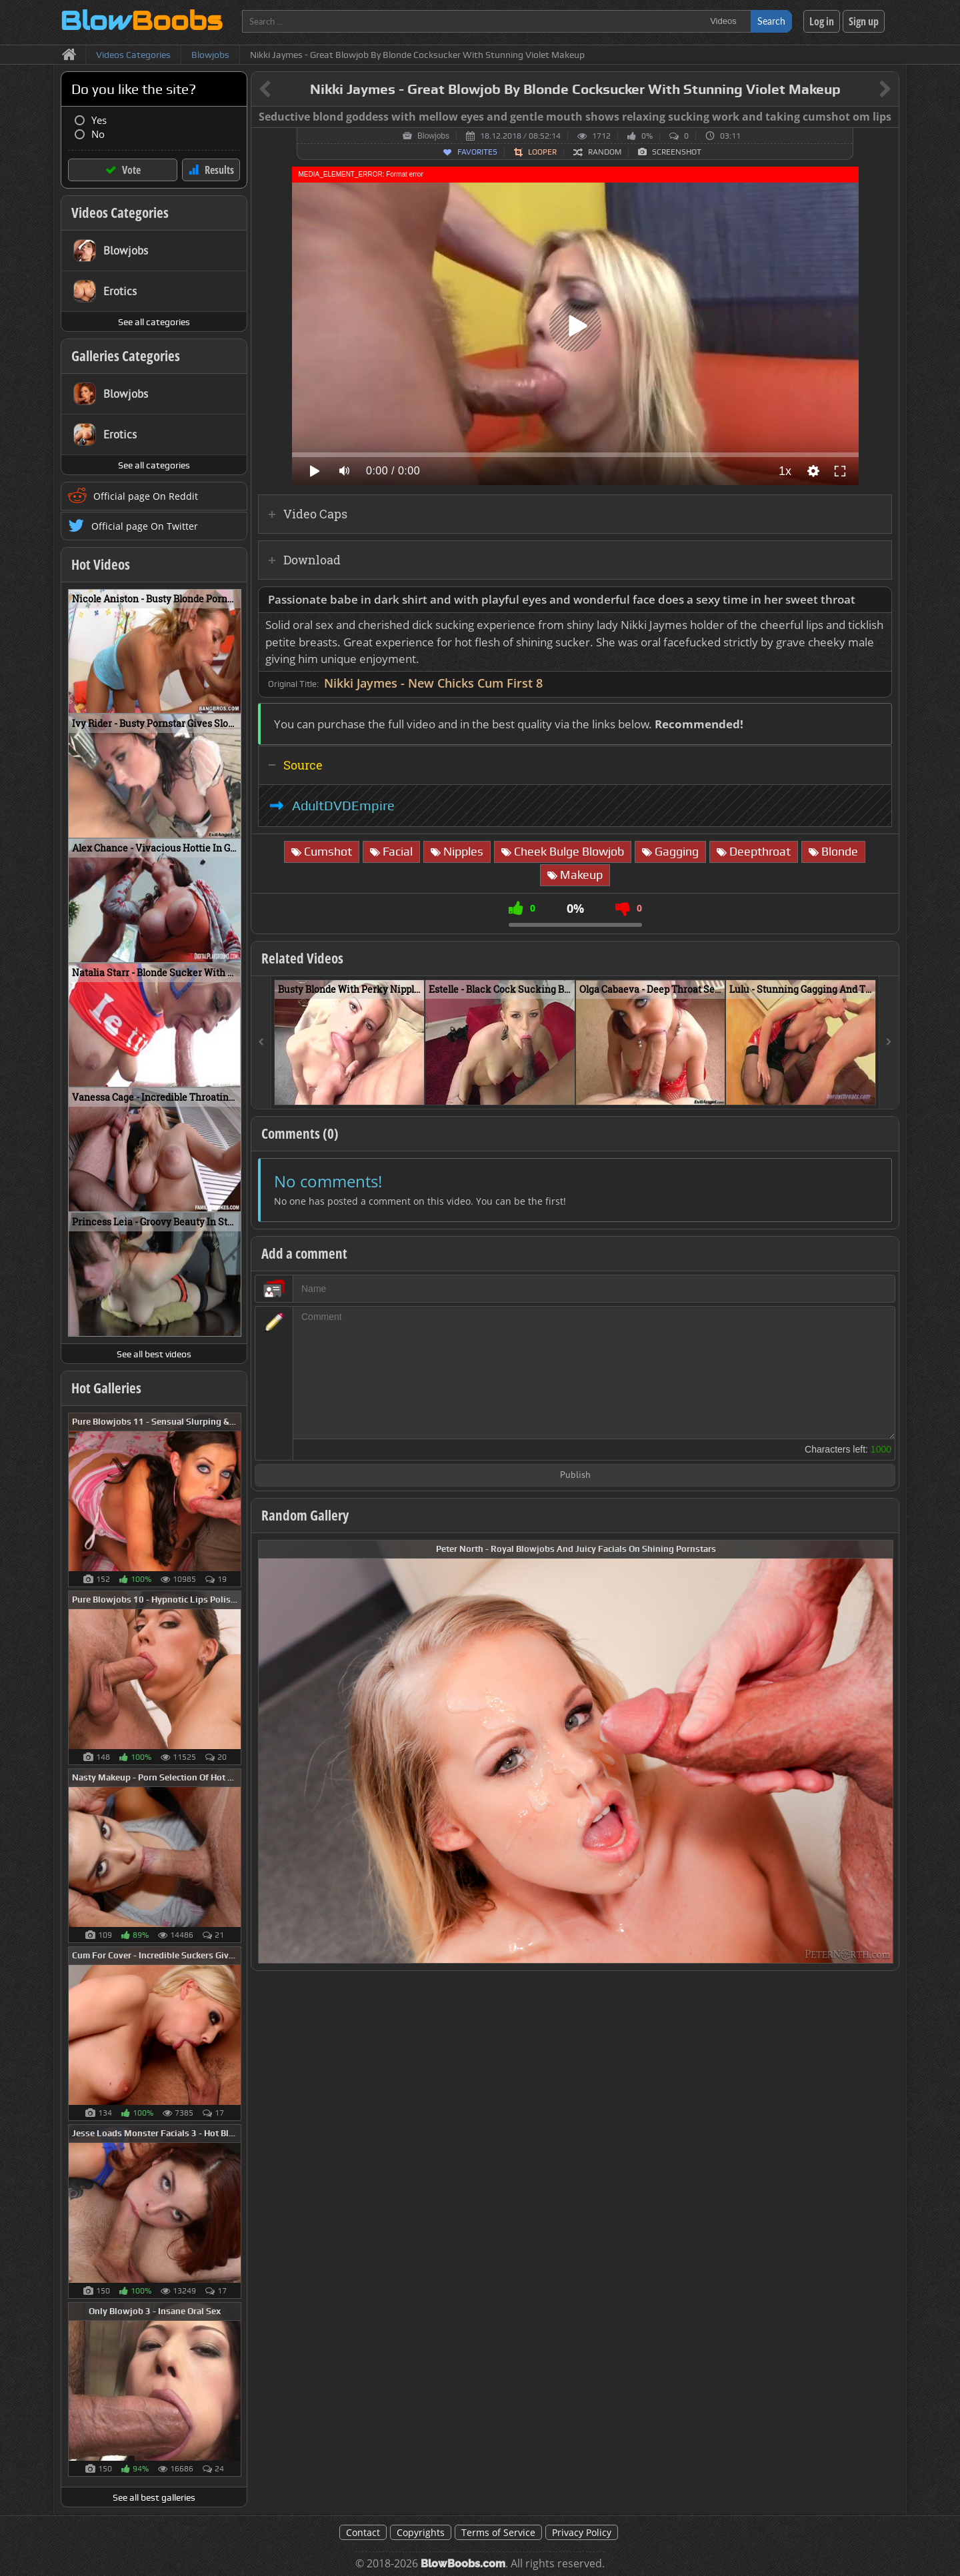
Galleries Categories (125, 355)
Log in (821, 21)
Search (771, 21)
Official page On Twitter (144, 526)
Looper (542, 152)
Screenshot (676, 152)
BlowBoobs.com (463, 2563)
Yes (99, 120)
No (98, 134)
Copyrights (421, 2532)
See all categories (154, 322)
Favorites (477, 152)
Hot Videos (100, 564)
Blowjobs (433, 136)
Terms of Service (498, 2532)
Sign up (864, 21)
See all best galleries (154, 2497)
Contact (363, 2532)
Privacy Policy (581, 2532)
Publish (575, 1475)
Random (604, 152)
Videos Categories (120, 212)
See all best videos (154, 1354)
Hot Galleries (106, 1388)
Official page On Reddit (145, 496)
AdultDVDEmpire (343, 806)
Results (219, 170)
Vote (131, 170)
